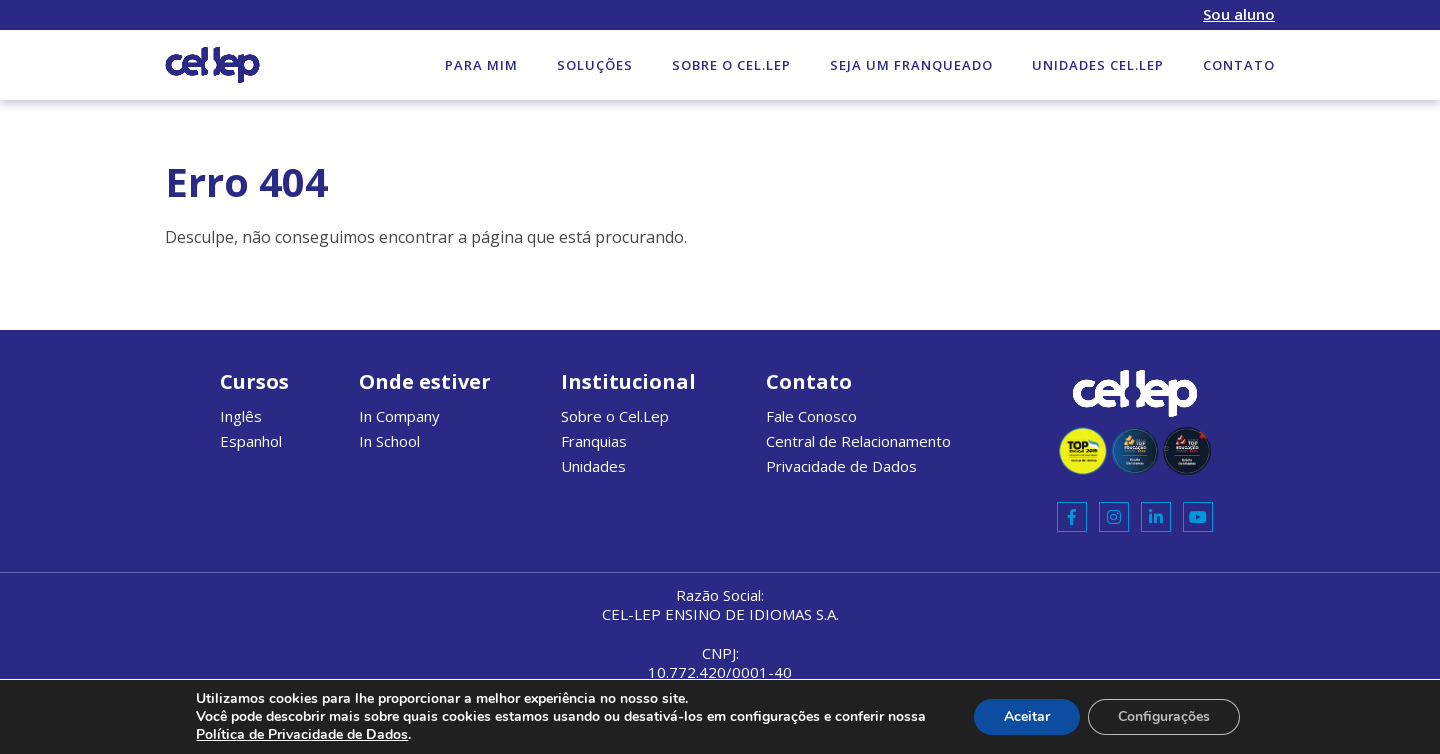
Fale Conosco (811, 416)
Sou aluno (1239, 14)
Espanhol (251, 441)
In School (389, 441)
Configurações (1164, 716)
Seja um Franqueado (911, 65)
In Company (399, 416)
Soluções (595, 65)
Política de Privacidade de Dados (302, 734)
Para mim (481, 65)
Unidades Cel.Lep (1098, 65)
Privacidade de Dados (841, 466)
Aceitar (1027, 716)
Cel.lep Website (212, 65)
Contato (1239, 65)
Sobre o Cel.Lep (731, 65)
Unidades (593, 466)
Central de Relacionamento (858, 441)
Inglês (241, 416)
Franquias (594, 441)
